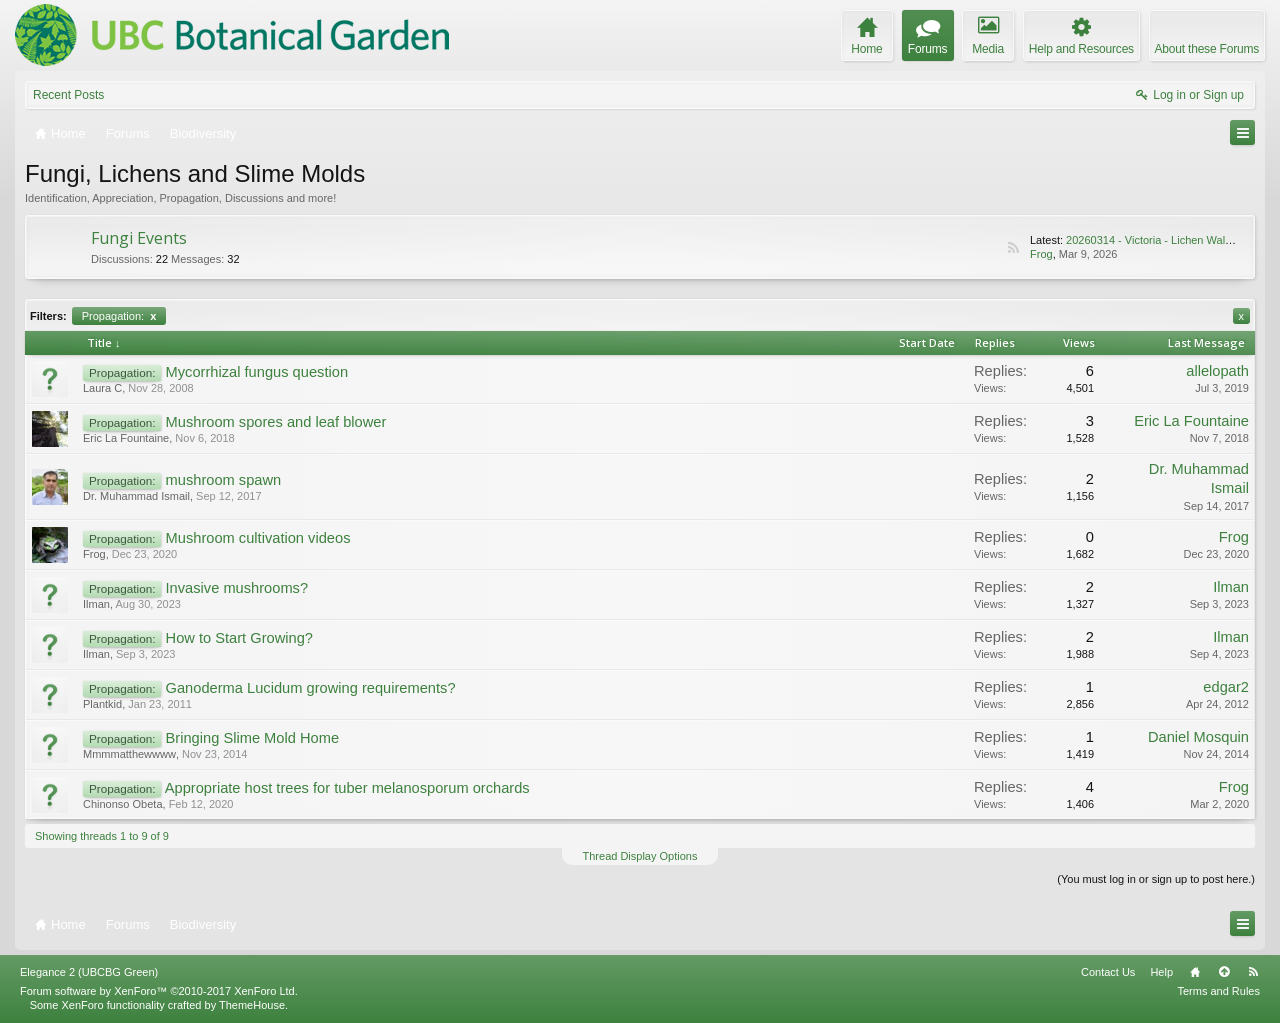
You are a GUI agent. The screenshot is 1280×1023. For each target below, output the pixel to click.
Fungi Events (139, 238)
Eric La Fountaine (126, 438)
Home (1195, 972)
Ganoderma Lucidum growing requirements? (311, 688)
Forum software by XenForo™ (159, 991)
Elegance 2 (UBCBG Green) (89, 972)
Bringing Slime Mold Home (253, 738)
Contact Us (1108, 972)
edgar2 (1226, 687)
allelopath (1217, 371)
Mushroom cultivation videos (258, 538)
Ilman (96, 604)
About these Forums (1207, 49)
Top (1224, 972)
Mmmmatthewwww (129, 754)
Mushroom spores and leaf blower (276, 422)
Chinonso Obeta (123, 804)
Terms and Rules (1218, 991)
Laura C (102, 388)
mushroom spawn (224, 480)
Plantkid (102, 704)
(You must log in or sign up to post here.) (1156, 879)
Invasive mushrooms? (237, 588)
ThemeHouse (252, 1005)
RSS (1013, 248)
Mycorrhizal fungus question (257, 372)
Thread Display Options (640, 856)
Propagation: (119, 316)
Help (1161, 972)
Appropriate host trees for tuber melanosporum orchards (347, 788)
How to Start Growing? (239, 638)
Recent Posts (68, 95)
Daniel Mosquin (1198, 737)
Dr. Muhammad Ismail (136, 496)
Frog (1041, 254)
